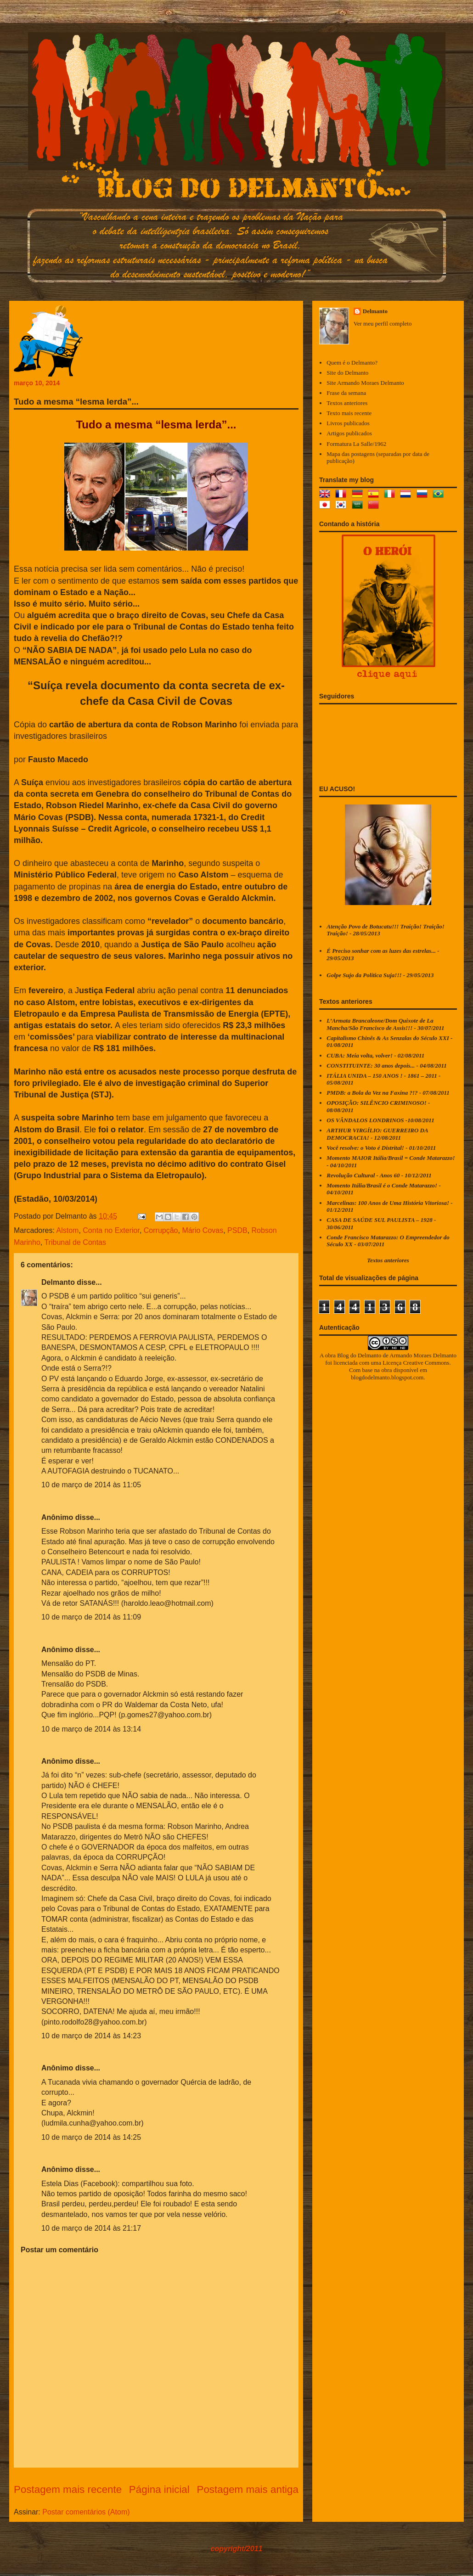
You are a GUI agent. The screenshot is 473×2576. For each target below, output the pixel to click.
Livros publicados (348, 423)
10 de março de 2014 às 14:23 (91, 2036)
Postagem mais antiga (247, 2489)
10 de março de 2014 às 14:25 (91, 2137)
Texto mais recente (349, 413)
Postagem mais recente (68, 2489)
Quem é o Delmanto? (352, 362)
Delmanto (58, 1282)
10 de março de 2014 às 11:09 (91, 1617)
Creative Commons (426, 1362)
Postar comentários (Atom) (86, 2512)
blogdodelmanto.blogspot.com (387, 1377)
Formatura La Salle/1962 (356, 443)
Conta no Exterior (111, 1230)
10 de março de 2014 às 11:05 (91, 1485)
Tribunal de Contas (75, 1242)
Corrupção (161, 1230)
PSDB (237, 1230)
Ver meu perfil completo (383, 323)
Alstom (67, 1230)
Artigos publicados (349, 433)
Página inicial (159, 2489)
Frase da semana (346, 392)
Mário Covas (202, 1230)
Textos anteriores (347, 402)
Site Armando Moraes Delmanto (365, 382)
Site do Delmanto (347, 372)
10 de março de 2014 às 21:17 (91, 2228)
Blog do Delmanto (359, 1355)
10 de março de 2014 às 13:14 (91, 1729)
